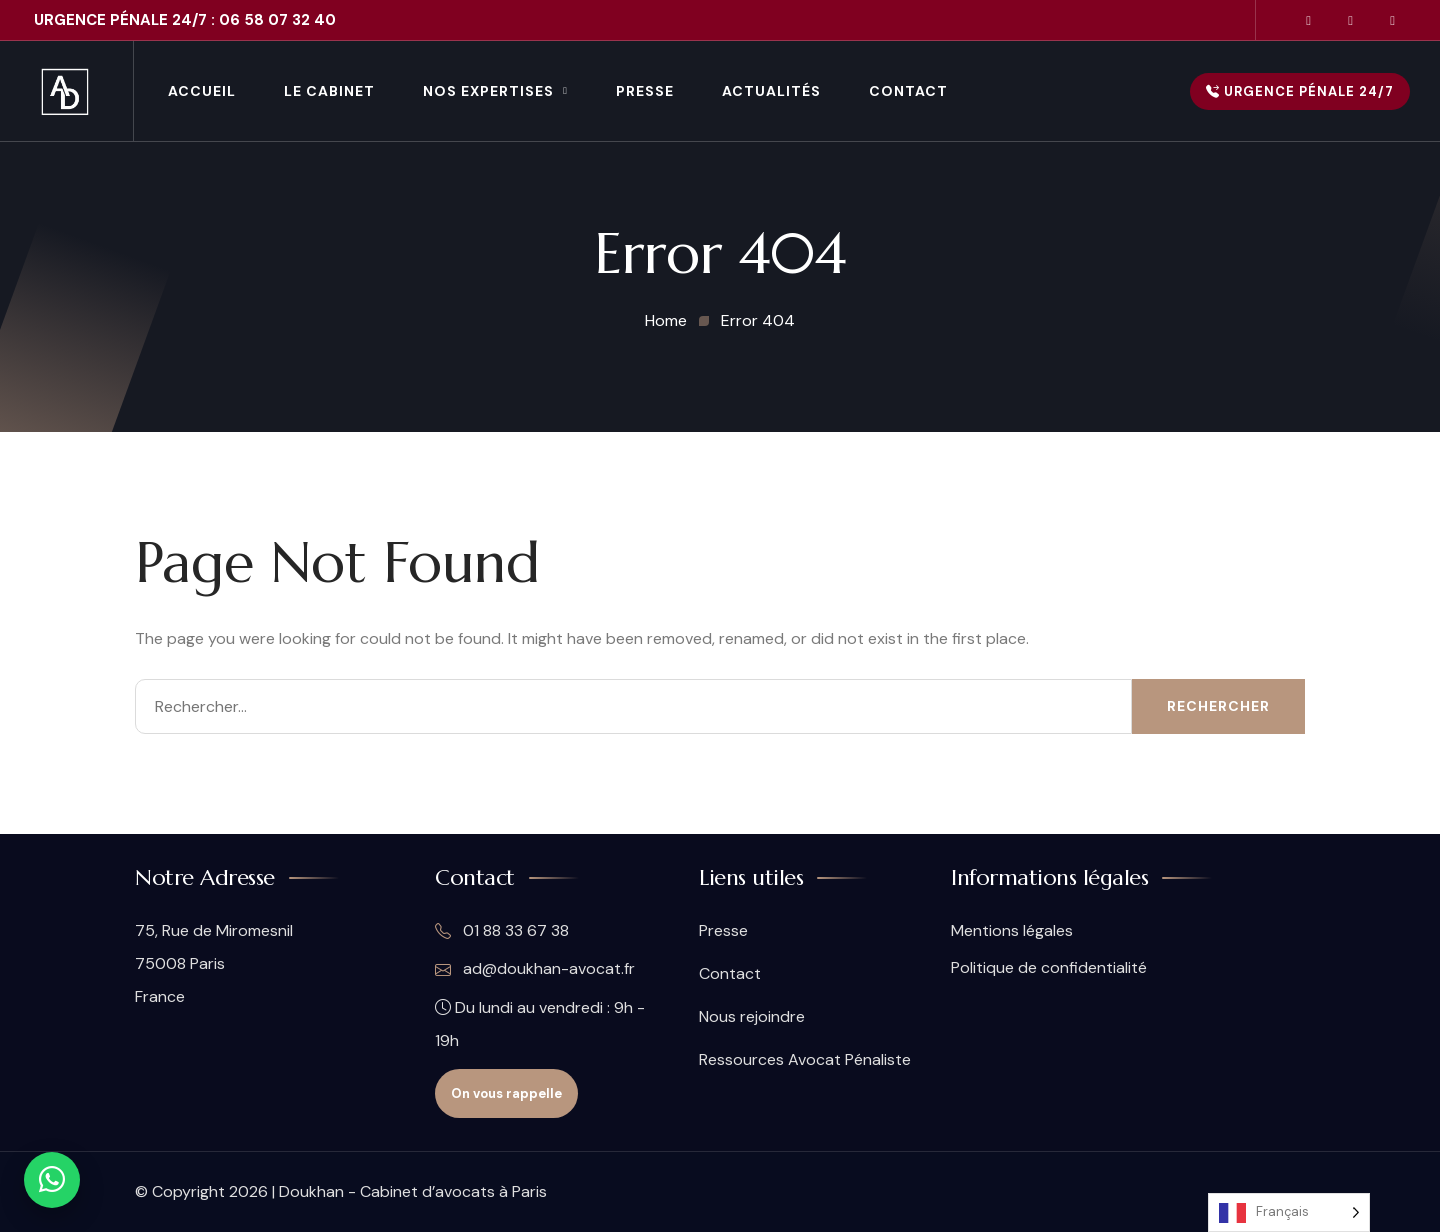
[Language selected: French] (1289, 1212)
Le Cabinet (329, 91)
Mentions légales (1012, 930)
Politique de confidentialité (1049, 967)
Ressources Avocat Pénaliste (805, 1059)
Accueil (202, 91)
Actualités (771, 91)
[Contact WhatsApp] (52, 1180)
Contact (908, 91)
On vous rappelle (506, 1093)
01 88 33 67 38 (502, 931)
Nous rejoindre (752, 1016)
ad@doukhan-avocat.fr (535, 969)
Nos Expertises (488, 91)
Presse (645, 91)
